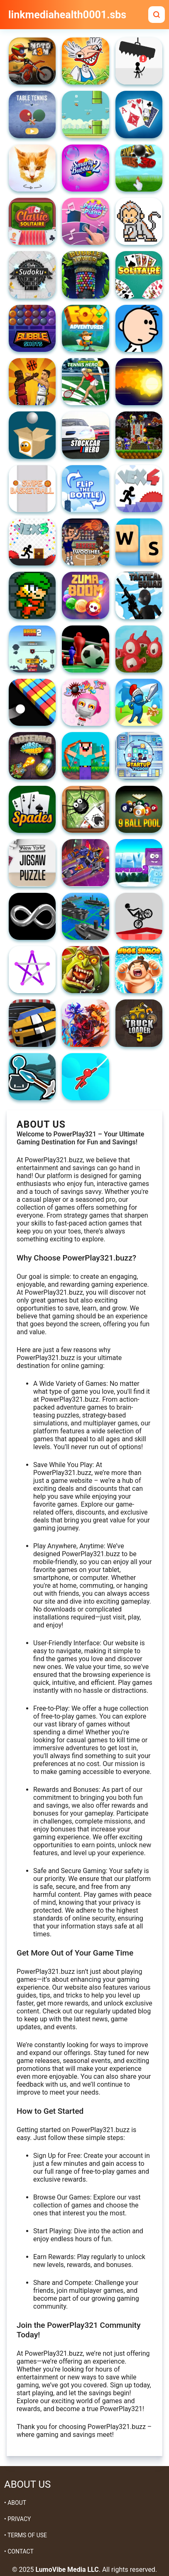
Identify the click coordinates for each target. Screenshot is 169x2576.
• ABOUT (15, 2502)
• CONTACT (19, 2551)
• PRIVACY (17, 2519)
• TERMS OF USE (25, 2535)
